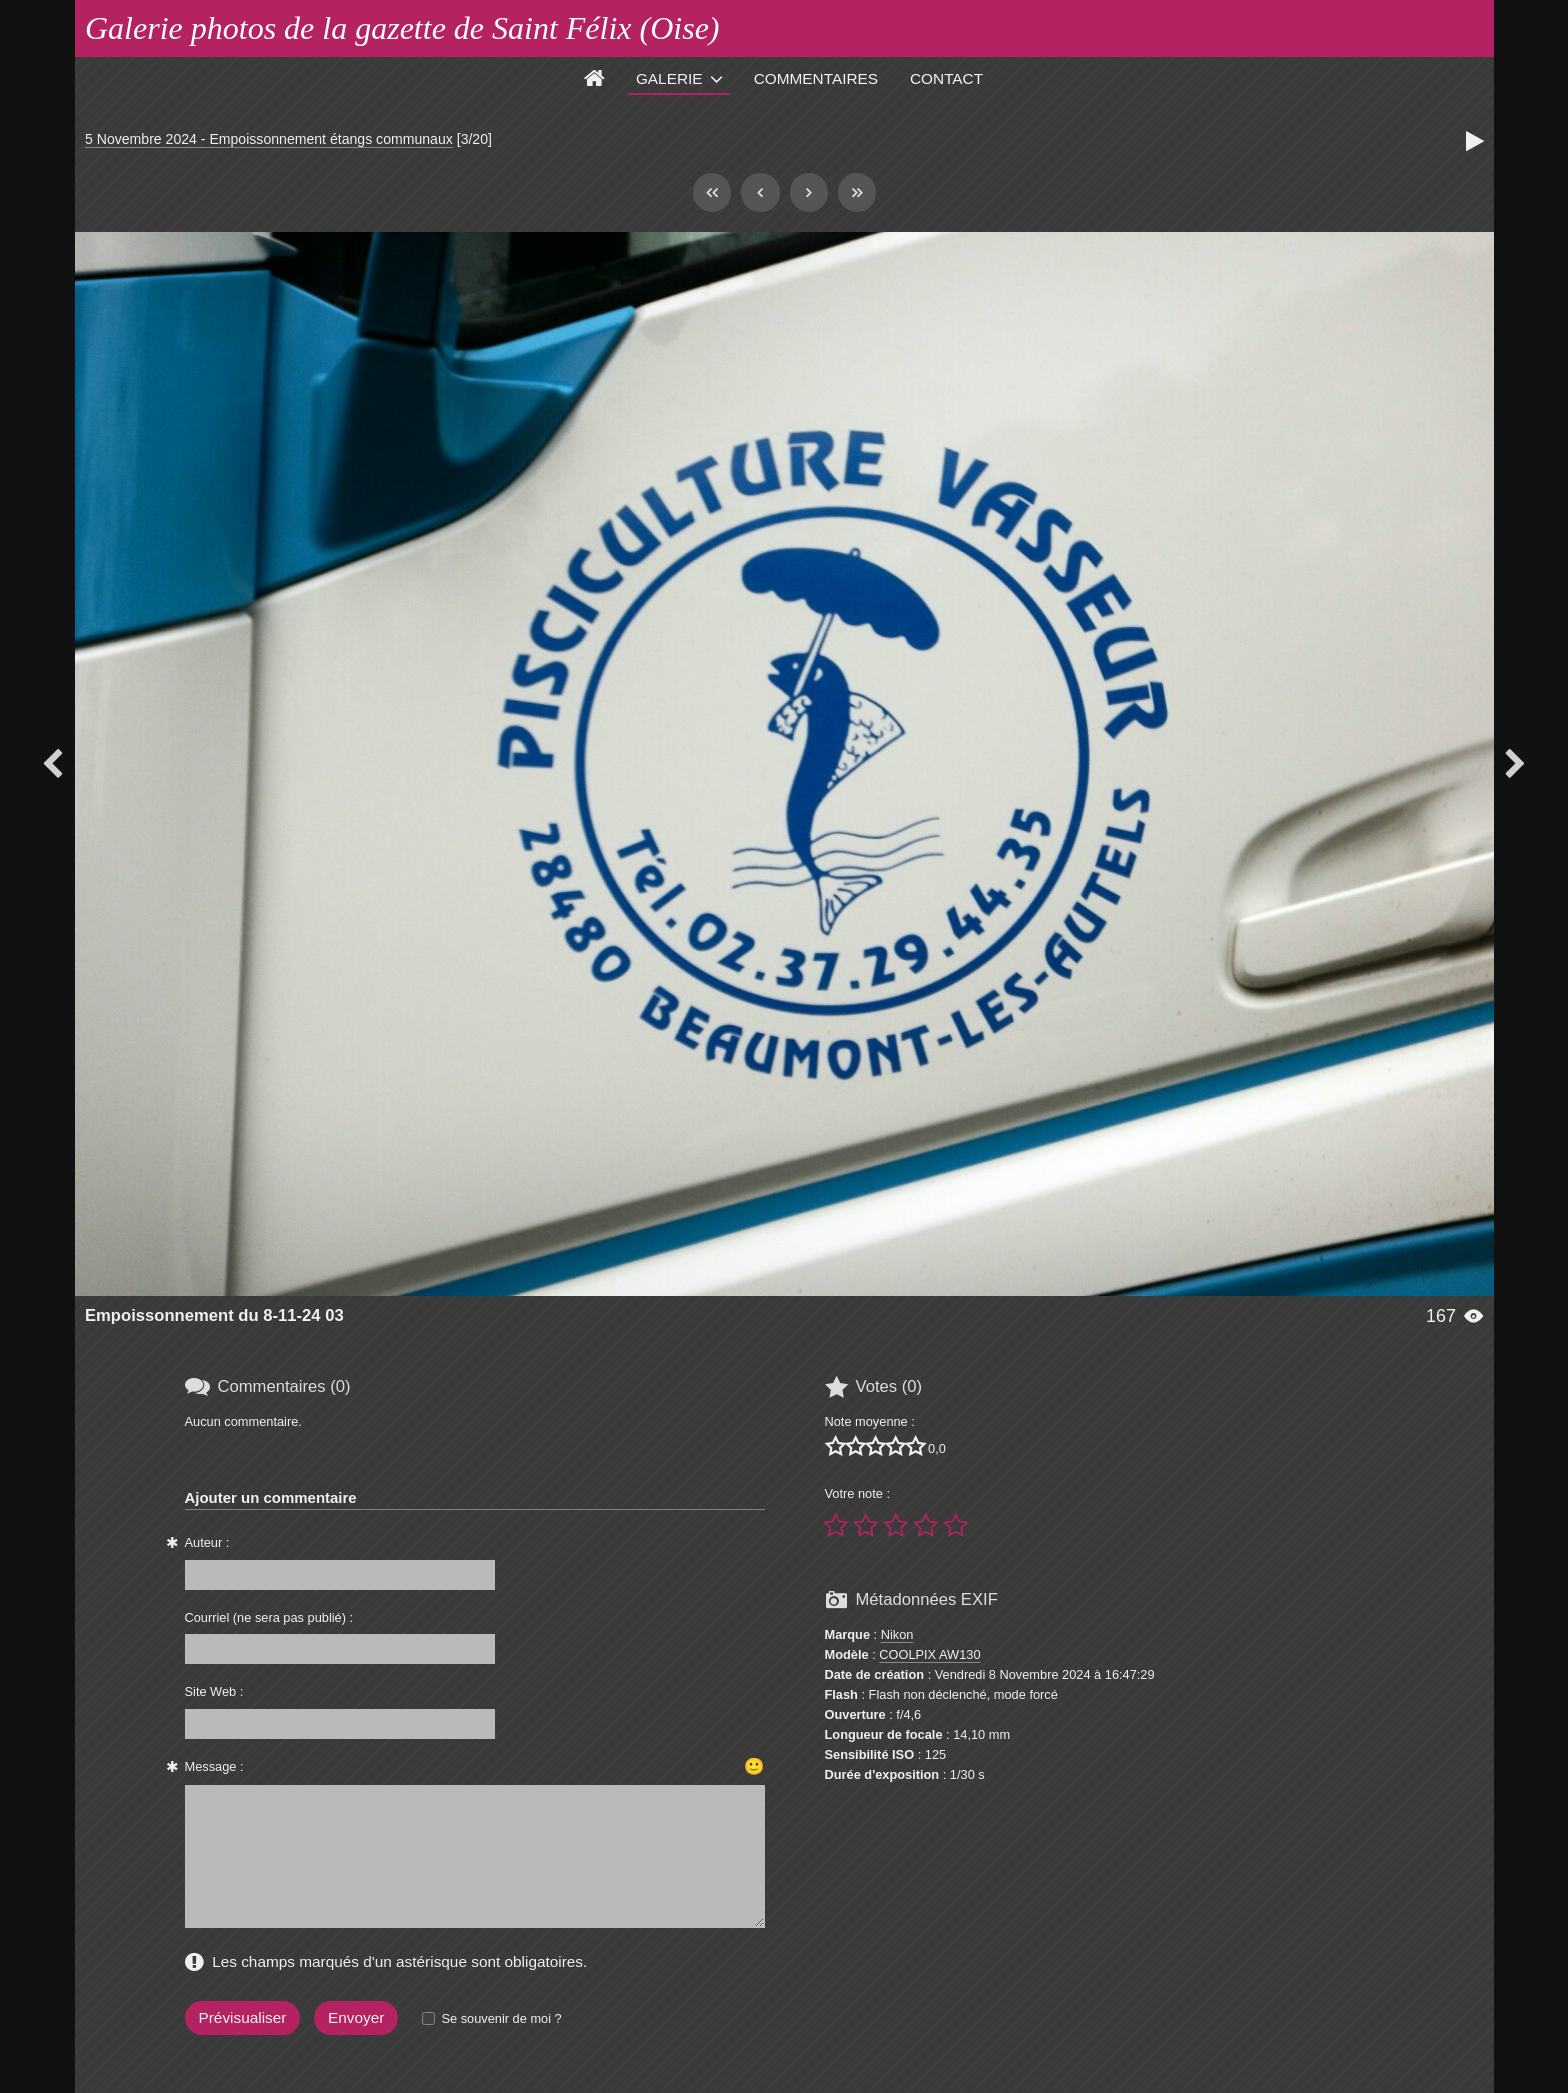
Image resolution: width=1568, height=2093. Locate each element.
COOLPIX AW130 (929, 1654)
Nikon (897, 1634)
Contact (946, 78)
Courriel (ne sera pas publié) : (269, 1617)
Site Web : (214, 1691)
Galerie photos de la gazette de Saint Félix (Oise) (402, 28)
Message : (214, 1766)
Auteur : (207, 1542)
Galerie (669, 78)
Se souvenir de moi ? (501, 2018)
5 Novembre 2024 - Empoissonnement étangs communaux (269, 139)
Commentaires (816, 78)
